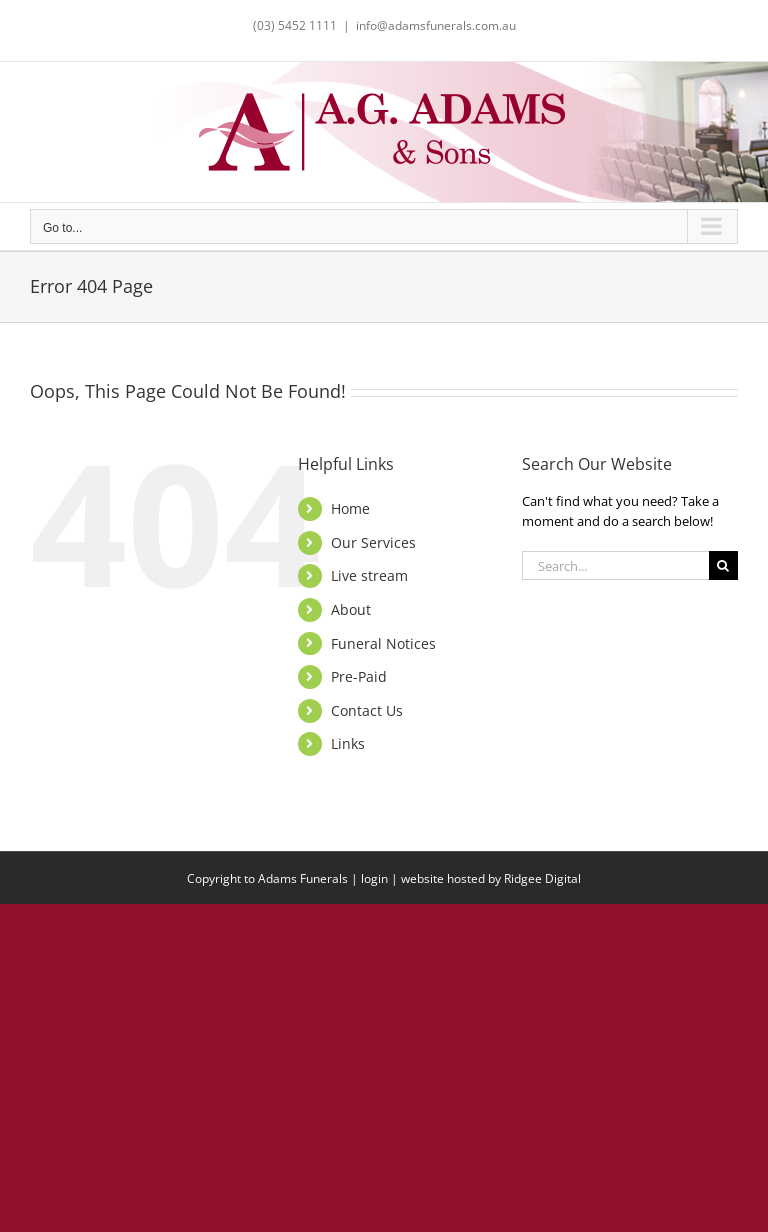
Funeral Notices (383, 643)
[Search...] (615, 565)
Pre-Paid (359, 676)
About (351, 609)
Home (350, 508)
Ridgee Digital (542, 878)
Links (348, 743)
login (374, 878)
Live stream (369, 575)
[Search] (723, 565)
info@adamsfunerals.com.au (436, 25)
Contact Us (367, 710)
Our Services (373, 542)
